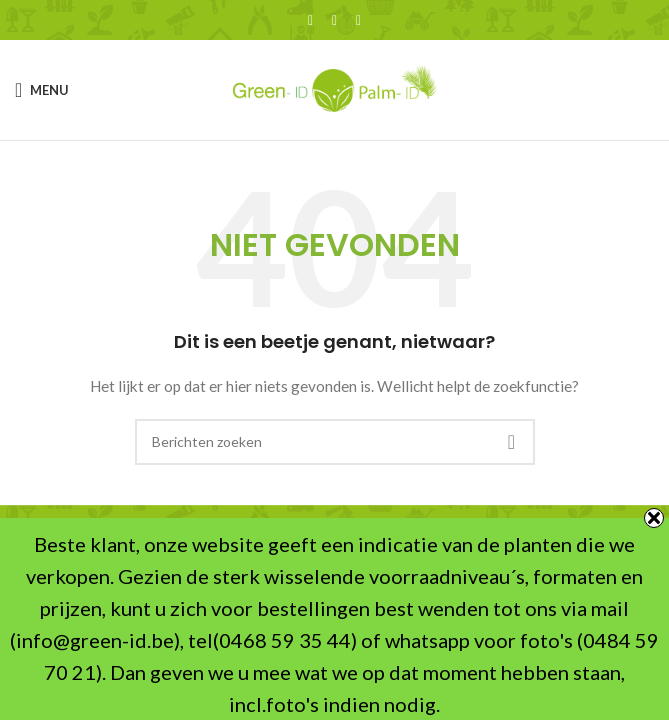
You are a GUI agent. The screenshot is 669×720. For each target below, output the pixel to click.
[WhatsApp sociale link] (359, 20)
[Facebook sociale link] (311, 20)
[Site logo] (335, 88)
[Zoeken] (335, 442)
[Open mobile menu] (42, 90)
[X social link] (335, 20)
